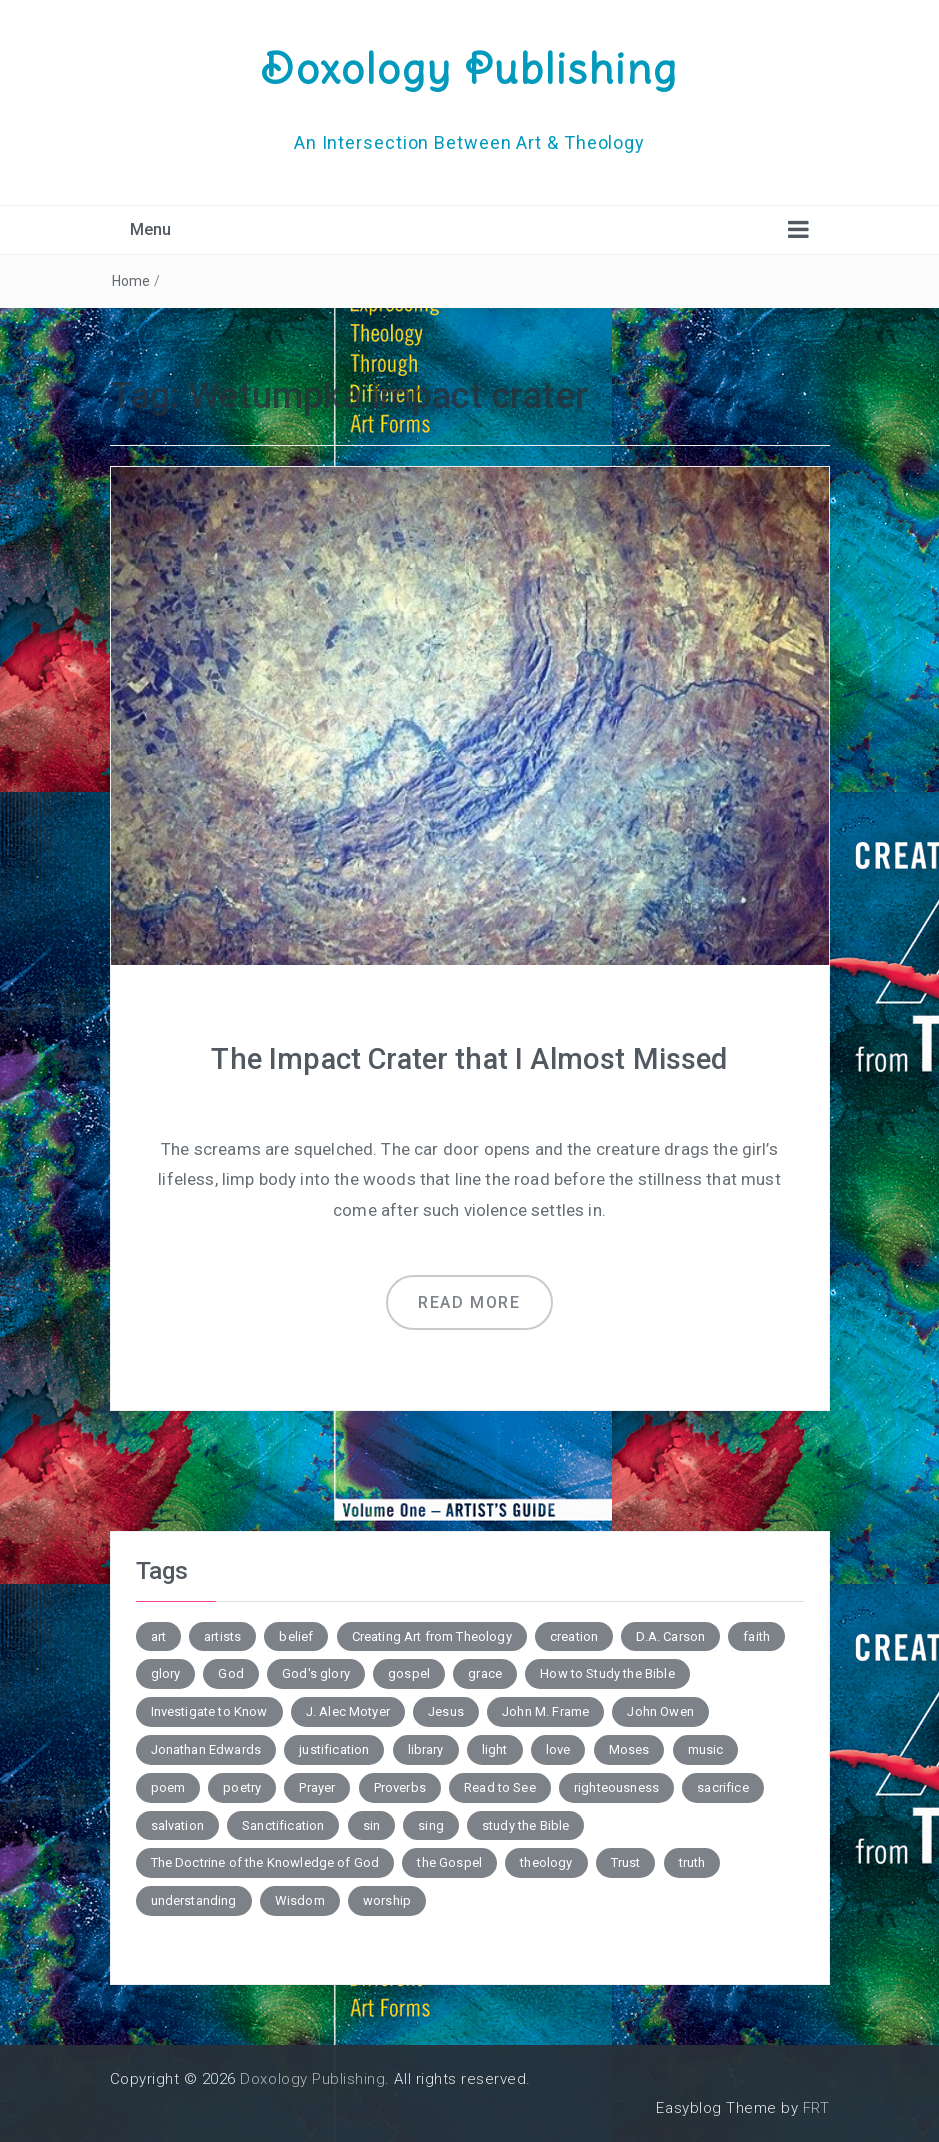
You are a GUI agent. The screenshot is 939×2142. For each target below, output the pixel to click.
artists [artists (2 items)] (222, 1635)
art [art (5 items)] (158, 1635)
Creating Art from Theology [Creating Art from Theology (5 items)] (432, 1635)
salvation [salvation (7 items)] (177, 1824)
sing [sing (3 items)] (431, 1824)
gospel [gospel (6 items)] (409, 1673)
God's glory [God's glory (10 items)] (316, 1673)
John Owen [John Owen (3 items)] (660, 1711)
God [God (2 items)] (230, 1673)
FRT (816, 2108)
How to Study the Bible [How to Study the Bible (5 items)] (607, 1673)
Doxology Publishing (470, 68)
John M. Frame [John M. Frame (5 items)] (545, 1711)
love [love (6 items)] (558, 1749)
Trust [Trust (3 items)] (626, 1862)
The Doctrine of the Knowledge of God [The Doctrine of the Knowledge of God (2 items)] (265, 1862)
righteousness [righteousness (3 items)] (616, 1787)
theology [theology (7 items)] (546, 1862)
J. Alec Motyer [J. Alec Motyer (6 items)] (348, 1711)
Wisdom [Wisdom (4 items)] (300, 1900)
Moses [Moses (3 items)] (629, 1749)
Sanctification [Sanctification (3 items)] (283, 1824)
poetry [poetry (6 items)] (242, 1787)
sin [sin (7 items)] (371, 1824)
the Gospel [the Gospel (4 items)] (449, 1862)
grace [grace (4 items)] (485, 1673)
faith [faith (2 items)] (756, 1635)
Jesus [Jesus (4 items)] (446, 1711)
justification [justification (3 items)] (334, 1749)
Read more (469, 1302)
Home (131, 281)
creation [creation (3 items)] (574, 1635)
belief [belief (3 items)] (296, 1635)
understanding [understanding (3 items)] (194, 1900)
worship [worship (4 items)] (387, 1900)
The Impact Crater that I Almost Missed (469, 1058)
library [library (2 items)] (426, 1749)
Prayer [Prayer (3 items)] (317, 1787)
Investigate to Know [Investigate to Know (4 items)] (209, 1711)
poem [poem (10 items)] (168, 1787)
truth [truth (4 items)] (692, 1862)
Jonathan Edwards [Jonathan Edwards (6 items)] (206, 1749)
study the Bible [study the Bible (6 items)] (525, 1824)
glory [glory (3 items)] (166, 1673)
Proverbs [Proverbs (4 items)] (400, 1787)
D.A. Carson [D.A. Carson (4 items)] (670, 1635)
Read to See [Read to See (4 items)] (500, 1787)
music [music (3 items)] (706, 1749)
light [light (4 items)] (495, 1749)
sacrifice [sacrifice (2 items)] (722, 1787)
